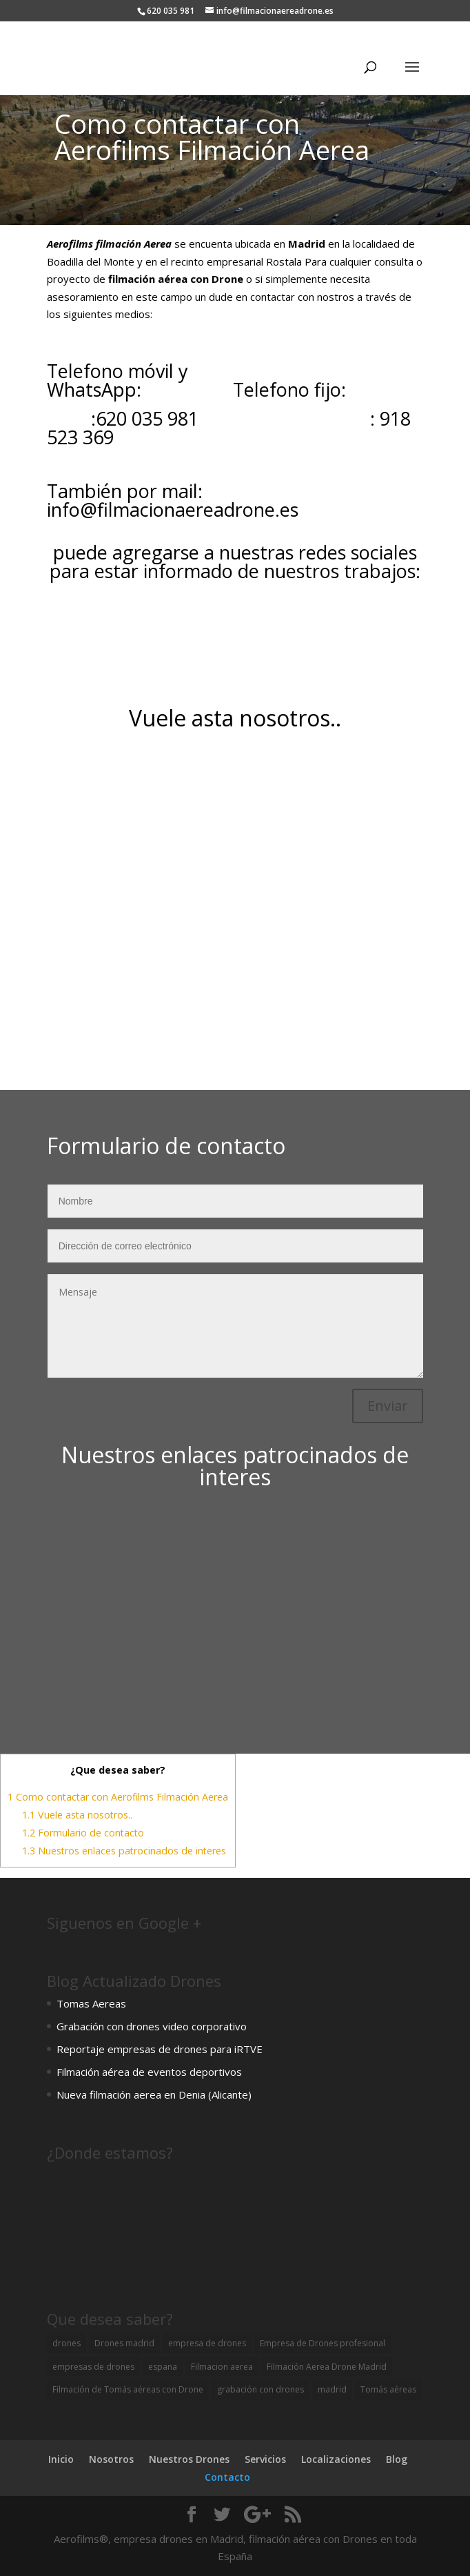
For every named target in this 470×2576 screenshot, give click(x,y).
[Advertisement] (235, 1612)
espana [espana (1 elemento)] (162, 2366)
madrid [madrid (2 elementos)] (332, 2389)
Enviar (387, 1405)
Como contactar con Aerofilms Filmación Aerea (118, 1796)
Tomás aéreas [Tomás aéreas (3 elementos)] (388, 2389)
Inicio (61, 2459)
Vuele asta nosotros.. (77, 1814)
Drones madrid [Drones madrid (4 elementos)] (124, 2343)
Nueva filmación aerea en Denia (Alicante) (154, 2094)
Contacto (227, 2477)
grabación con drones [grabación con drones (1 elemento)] (260, 2389)
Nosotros (111, 2459)
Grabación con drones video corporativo (152, 2026)
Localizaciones (336, 2459)
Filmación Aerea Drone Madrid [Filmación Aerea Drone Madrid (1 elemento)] (327, 2366)
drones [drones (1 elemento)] (66, 2343)
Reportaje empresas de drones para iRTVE (160, 2049)
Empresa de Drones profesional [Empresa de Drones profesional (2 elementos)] (322, 2343)
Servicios (265, 2459)
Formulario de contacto (83, 1832)
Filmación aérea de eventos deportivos (149, 2072)
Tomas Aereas (91, 2003)
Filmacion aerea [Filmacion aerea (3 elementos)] (222, 2366)
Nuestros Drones (189, 2459)
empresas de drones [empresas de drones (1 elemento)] (93, 2366)
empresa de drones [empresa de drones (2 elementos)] (207, 2343)
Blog (396, 2459)
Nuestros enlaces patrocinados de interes (124, 1850)
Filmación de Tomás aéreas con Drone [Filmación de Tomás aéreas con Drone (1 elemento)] (127, 2389)
